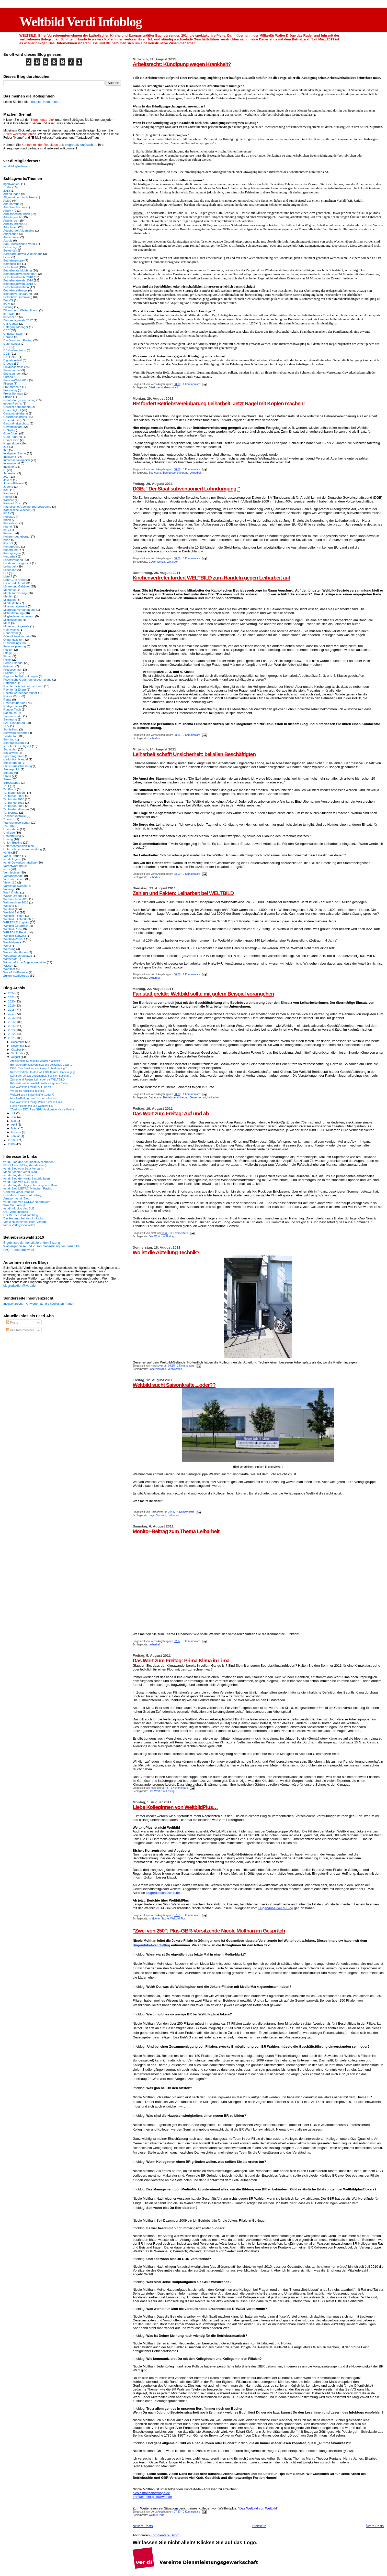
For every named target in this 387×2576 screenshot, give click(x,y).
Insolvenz (9, 456)
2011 (11, 1038)
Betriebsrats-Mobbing (17, 270)
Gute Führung (12, 436)
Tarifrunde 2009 (13, 796)
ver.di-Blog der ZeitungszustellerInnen (28, 1161)
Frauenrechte (12, 386)
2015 (11, 1021)
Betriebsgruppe (13, 260)
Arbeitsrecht (156, 387)
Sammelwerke (12, 716)
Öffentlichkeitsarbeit (16, 636)
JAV (6, 476)
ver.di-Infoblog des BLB (18, 1208)
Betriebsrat (155, 472)
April (14, 1124)
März (14, 1128)
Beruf (6, 257)
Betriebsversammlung (17, 297)
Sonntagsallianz (14, 742)
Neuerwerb (10, 633)
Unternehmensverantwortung (22, 849)
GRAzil (8, 430)
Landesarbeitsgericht (17, 563)
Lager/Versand (157, 1369)
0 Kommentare (191, 469)
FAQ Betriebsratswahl (18, 1250)
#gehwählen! (11, 183)
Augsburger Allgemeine (18, 230)
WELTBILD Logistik (16, 922)
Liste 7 (7, 576)
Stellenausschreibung (17, 766)
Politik (7, 659)
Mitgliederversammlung (18, 616)
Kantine (8, 493)
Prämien (9, 666)
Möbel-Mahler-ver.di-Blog (20, 1171)
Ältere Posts (375, 2526)
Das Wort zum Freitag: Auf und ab (171, 1113)
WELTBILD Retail (15, 932)
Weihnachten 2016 (15, 902)
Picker (7, 656)
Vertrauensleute (13, 879)
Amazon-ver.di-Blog (16, 1198)
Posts (12, 1322)
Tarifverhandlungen (16, 809)
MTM (6, 623)
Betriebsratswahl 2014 (18, 280)
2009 (11, 1144)
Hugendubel (11, 443)
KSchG (8, 543)
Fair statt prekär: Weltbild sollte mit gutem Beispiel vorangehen (203, 994)
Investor (8, 466)
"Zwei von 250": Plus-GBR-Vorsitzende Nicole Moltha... (43, 1109)
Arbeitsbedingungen (16, 213)
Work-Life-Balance (15, 972)
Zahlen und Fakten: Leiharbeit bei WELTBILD (183, 893)
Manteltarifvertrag (15, 593)
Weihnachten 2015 (15, 899)
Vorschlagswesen (15, 885)
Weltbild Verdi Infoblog (80, 21)
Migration (9, 599)
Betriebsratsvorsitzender (19, 273)
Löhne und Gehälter (16, 586)
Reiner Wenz (12, 696)
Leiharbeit (195, 472)
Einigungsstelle (13, 366)
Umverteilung (12, 835)
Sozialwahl (10, 752)
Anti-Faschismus (14, 207)
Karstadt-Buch (12, 503)
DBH (6, 346)
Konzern (9, 533)
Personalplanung (14, 646)
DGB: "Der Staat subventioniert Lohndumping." (186, 489)
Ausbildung (10, 233)
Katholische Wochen (17, 509)
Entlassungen (12, 373)
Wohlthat (9, 968)
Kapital (8, 496)
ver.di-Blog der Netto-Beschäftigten (26, 1178)
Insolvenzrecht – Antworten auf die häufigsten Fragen (38, 1303)
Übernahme (11, 829)
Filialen (8, 383)
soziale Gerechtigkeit (17, 746)
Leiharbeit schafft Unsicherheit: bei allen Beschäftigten (194, 754)
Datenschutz (11, 343)
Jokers (7, 480)
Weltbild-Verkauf (14, 939)
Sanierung (10, 719)
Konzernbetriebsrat (16, 536)
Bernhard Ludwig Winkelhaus (22, 253)
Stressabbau (11, 782)
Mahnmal (9, 589)
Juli (13, 1113)
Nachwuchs (11, 629)
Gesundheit (171, 387)
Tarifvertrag (10, 812)
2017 (11, 1013)
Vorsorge (9, 889)
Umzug (8, 839)
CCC (6, 330)
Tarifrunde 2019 (13, 805)
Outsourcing (11, 643)
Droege (8, 363)
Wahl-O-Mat (11, 892)
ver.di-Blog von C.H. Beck (20, 1181)
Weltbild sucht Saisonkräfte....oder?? (174, 1385)
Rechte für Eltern (14, 689)
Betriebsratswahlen (16, 287)
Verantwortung (13, 865)
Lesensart (9, 569)
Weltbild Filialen (13, 915)
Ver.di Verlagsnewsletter (19, 1225)
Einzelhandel (11, 370)
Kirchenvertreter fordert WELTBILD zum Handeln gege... (44, 1072)
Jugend (8, 486)
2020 (11, 1001)
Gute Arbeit (10, 433)
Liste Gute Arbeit (14, 579)
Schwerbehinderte (15, 732)
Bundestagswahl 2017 (18, 320)
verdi (6, 869)
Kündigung (10, 549)
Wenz (7, 945)
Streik (7, 776)
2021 (11, 997)
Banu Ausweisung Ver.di (19, 243)
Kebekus (9, 516)
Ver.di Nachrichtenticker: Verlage (25, 1221)
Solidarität (10, 736)
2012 (11, 1033)
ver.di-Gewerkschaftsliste (20, 862)
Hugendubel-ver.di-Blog (275, 1908)
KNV (6, 529)
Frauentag (10, 390)
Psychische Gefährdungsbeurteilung (27, 679)
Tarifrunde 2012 (13, 802)
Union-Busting (12, 842)
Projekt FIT (10, 672)
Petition (8, 649)
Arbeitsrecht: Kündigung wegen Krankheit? (182, 64)
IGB (5, 446)
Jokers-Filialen (13, 483)
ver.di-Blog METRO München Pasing (27, 1188)
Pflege (7, 652)
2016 (11, 1017)
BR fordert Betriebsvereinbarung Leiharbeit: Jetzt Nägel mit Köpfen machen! (219, 403)
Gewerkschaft (157, 561)
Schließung (10, 729)
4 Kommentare (186, 1512)
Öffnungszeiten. (13, 639)
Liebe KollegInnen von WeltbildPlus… (175, 1807)
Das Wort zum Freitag (162, 1236)
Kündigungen (12, 553)
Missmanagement (15, 606)
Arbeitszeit (10, 227)
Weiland (8, 905)
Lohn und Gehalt (14, 583)
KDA (6, 513)
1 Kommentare (191, 384)
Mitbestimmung (13, 613)
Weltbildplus (11, 942)
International (11, 463)
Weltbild (8, 909)
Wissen (8, 965)
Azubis (7, 240)
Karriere (8, 499)
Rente (7, 699)
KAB (6, 490)
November (18, 1045)
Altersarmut (11, 203)
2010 (11, 1140)
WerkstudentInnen (15, 952)
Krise (6, 539)
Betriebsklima (12, 263)
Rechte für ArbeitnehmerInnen (23, 686)
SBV (6, 726)
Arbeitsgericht (12, 217)
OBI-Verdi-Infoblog (15, 1211)
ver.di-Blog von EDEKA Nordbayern (26, 1201)
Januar (16, 1136)
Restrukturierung (14, 702)
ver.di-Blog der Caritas (18, 1175)
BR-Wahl (9, 313)
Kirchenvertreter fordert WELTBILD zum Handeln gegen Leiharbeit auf (211, 578)
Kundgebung (11, 546)
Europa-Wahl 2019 (15, 380)
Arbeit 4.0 (9, 210)
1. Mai (7, 187)
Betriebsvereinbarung (175, 472)
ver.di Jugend (12, 859)
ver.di (6, 852)
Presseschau (12, 669)
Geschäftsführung (15, 416)
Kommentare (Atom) (165, 2535)
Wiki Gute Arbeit (14, 1205)
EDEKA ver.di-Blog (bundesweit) (24, 1165)
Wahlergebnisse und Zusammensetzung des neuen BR (42, 1246)
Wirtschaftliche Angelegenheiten (24, 962)
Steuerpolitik (11, 769)
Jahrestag (9, 473)
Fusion (7, 396)
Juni (14, 1117)
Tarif (6, 786)
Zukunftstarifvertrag (16, 975)
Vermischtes (174, 1369)
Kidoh (7, 519)
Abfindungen (11, 193)
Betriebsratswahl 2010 (18, 277)
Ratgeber (9, 682)
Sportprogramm (13, 756)
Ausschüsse (11, 237)
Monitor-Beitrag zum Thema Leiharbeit (176, 1531)
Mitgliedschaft (12, 619)
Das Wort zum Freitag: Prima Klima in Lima (181, 1660)
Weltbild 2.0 (11, 912)
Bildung (8, 307)
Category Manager (15, 327)
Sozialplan (10, 749)
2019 (11, 1005)
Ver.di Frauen (12, 855)
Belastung (10, 247)
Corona (8, 337)
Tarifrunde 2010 (13, 799)
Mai (14, 1120)
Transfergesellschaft (16, 822)
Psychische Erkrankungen (20, 676)
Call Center (10, 323)
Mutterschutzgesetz (16, 626)
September (18, 1053)
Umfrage (9, 832)
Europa (8, 376)
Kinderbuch (10, 523)
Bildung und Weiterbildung (20, 310)
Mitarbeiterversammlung (19, 609)
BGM (6, 303)
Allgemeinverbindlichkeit (19, 197)
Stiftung (8, 772)
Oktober (16, 1049)
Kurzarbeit (10, 556)
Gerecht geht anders (17, 406)
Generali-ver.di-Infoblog (19, 1191)
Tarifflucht (9, 789)
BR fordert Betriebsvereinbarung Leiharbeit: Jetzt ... (41, 1064)
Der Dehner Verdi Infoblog (20, 1215)
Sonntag (9, 739)
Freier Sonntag (13, 393)
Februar (16, 1132)
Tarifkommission (14, 792)
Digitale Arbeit (12, 360)
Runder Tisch (12, 709)
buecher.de (10, 317)
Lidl (5, 573)
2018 (6, 190)
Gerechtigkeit (12, 410)
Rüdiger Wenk (12, 706)
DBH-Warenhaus (14, 350)
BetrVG (8, 300)
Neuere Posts (143, 2526)
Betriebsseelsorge (15, 290)
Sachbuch (10, 712)
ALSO (7, 200)
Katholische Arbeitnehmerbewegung (27, 506)
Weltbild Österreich (16, 925)
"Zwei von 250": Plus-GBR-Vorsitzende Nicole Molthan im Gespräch (209, 1931)
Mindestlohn (11, 603)
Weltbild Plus (178, 1918)
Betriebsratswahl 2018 (18, 283)
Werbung (9, 949)
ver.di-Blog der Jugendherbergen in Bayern (31, 1185)
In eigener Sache (159, 1918)
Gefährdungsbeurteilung (19, 400)
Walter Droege (12, 895)
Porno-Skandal (13, 662)
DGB (6, 353)
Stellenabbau (12, 762)
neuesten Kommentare (45, 102)
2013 (11, 1030)
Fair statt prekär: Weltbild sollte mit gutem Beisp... (40, 1083)
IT (4, 470)
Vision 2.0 (9, 882)
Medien (8, 596)
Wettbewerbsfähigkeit (17, 955)
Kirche (7, 526)
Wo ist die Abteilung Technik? (166, 1252)
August (16, 1056)
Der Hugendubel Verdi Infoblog (23, 1218)
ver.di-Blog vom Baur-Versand (23, 1168)
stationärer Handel (15, 759)
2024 (11, 993)
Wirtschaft (10, 958)
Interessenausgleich (16, 460)
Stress (7, 779)
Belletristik (10, 250)
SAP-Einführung (14, 722)
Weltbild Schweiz (14, 935)
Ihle (5, 450)
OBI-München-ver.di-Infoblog (22, 1195)
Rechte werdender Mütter (20, 692)
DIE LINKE (10, 356)
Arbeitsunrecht (13, 223)
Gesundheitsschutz (16, 423)
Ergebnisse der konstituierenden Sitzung (31, 1243)
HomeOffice (11, 440)
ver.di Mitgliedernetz (16, 166)
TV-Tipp (8, 825)
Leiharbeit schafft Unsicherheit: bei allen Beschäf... (40, 1075)
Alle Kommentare (20, 1330)
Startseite (259, 2526)
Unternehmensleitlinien (18, 845)
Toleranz (9, 819)
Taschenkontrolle (14, 815)
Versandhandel (13, 875)
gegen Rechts (12, 403)
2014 (11, 1026)
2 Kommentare (191, 735)
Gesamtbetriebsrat (15, 413)
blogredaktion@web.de (163, 1893)
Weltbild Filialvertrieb (17, 919)
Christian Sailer (13, 333)
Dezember (18, 1041)
